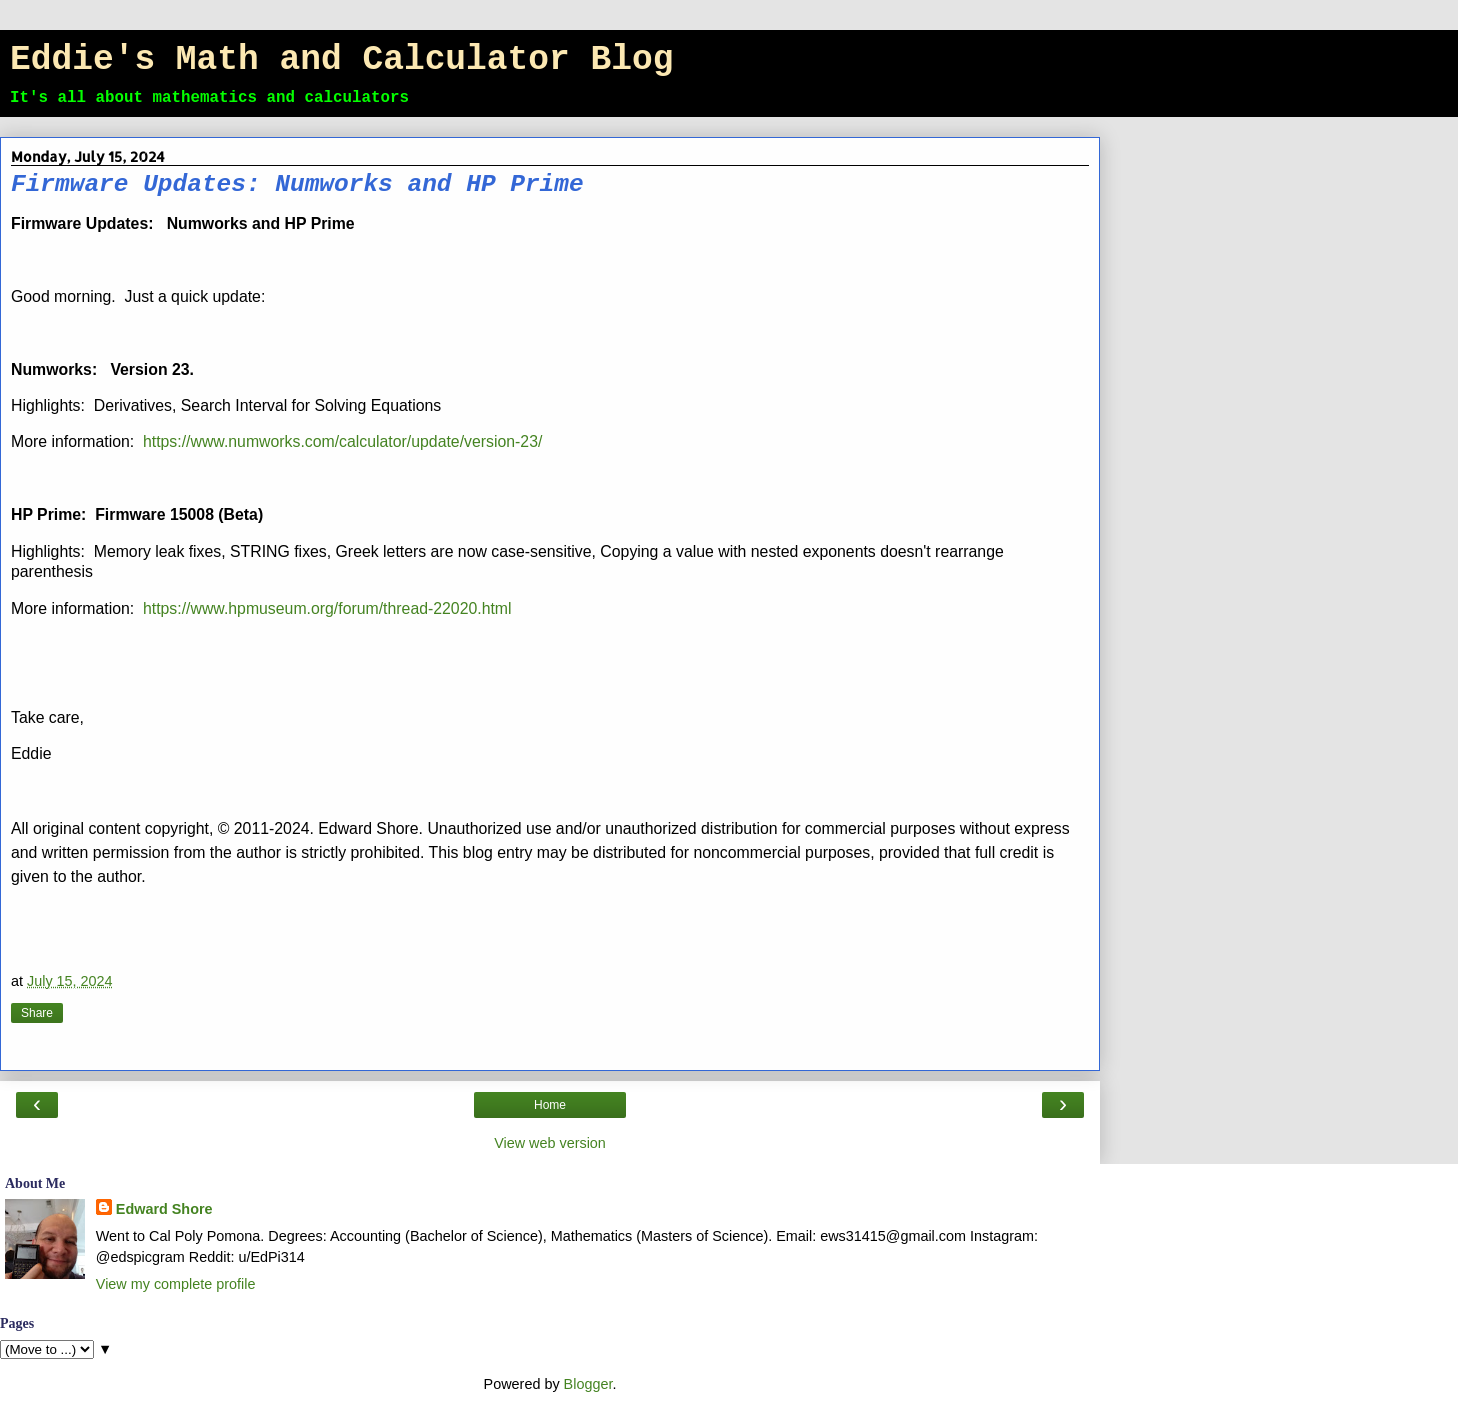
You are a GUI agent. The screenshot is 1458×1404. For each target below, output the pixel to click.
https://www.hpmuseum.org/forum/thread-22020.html (327, 608)
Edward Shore (164, 1209)
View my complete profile (176, 1284)
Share (37, 1013)
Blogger (588, 1384)
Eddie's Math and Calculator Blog (341, 59)
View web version (550, 1143)
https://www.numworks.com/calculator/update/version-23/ (342, 441)
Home (550, 1105)
